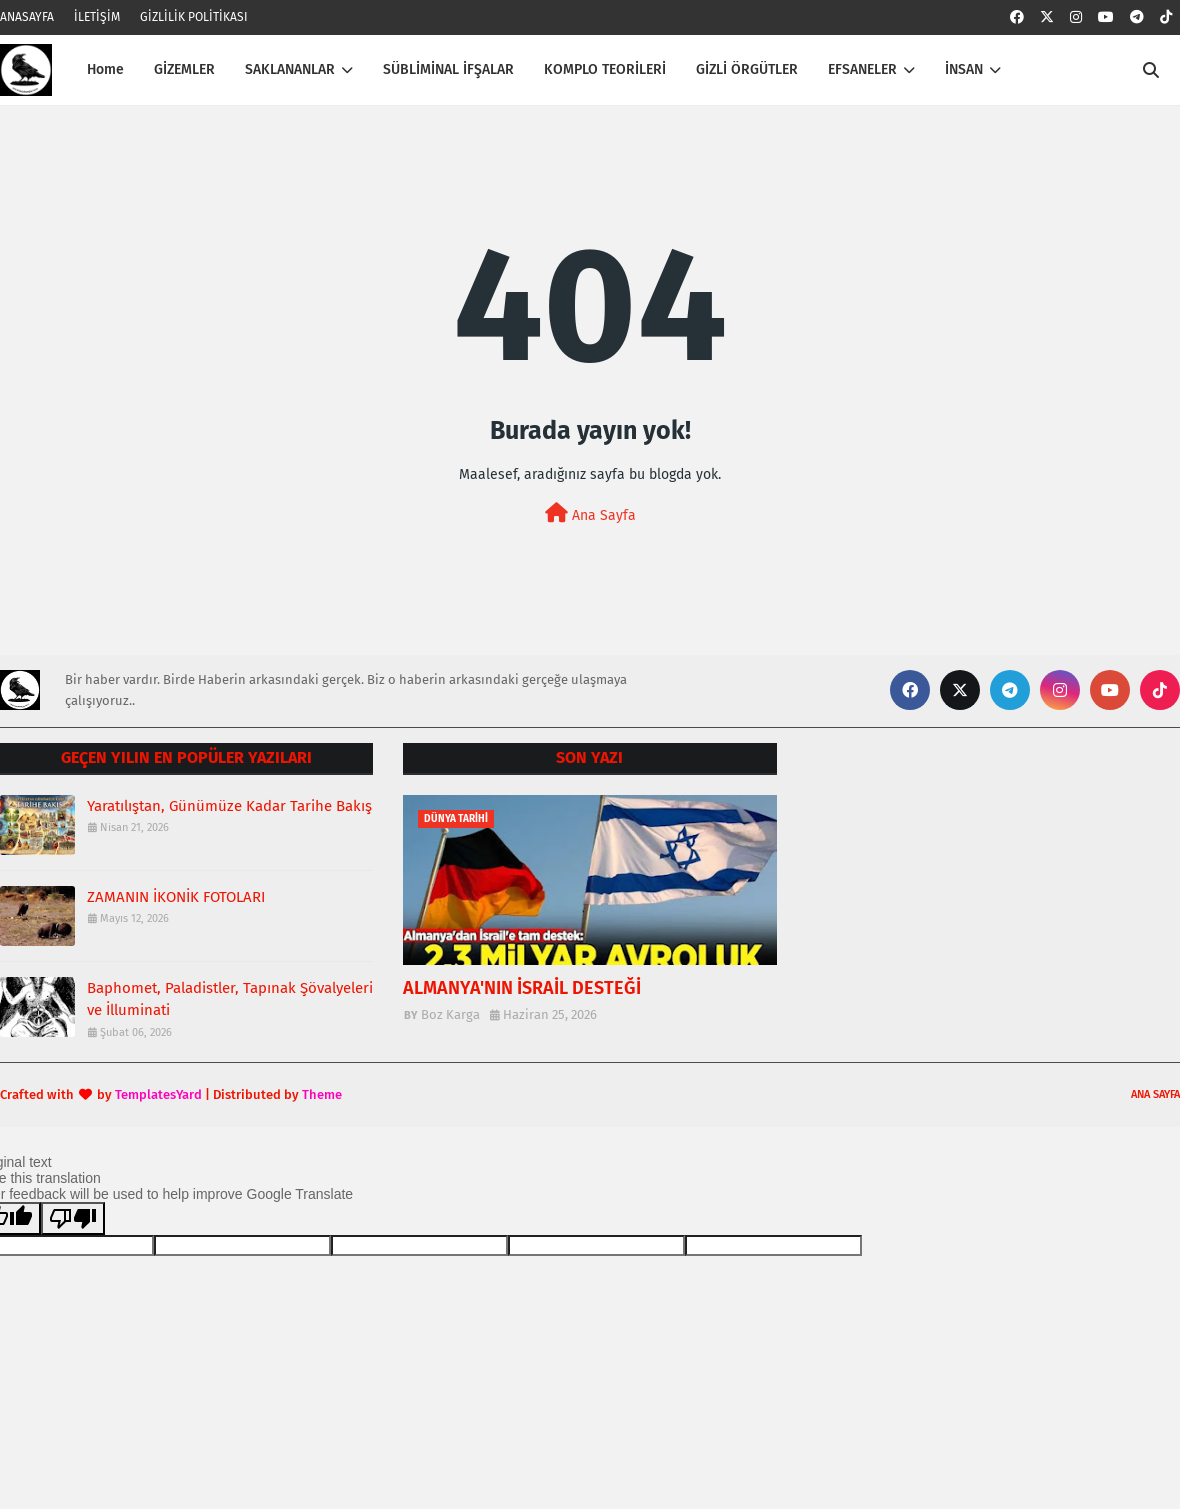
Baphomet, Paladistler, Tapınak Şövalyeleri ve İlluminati (230, 999)
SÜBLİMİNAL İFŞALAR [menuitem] (448, 69)
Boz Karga (450, 1014)
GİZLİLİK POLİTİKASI (194, 17)
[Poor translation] (73, 1218)
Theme (322, 1094)
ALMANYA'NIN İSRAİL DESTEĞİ (522, 988)
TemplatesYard (158, 1094)
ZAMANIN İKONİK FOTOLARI (176, 897)
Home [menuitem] (105, 69)
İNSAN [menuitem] (964, 69)
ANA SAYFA (1155, 1094)
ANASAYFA (27, 17)
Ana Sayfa (590, 513)
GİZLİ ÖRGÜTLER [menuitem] (747, 69)
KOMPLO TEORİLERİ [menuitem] (605, 69)
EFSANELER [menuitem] (862, 69)
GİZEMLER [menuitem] (184, 69)
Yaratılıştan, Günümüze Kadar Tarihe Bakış (229, 806)
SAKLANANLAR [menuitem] (290, 69)
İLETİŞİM (97, 17)
